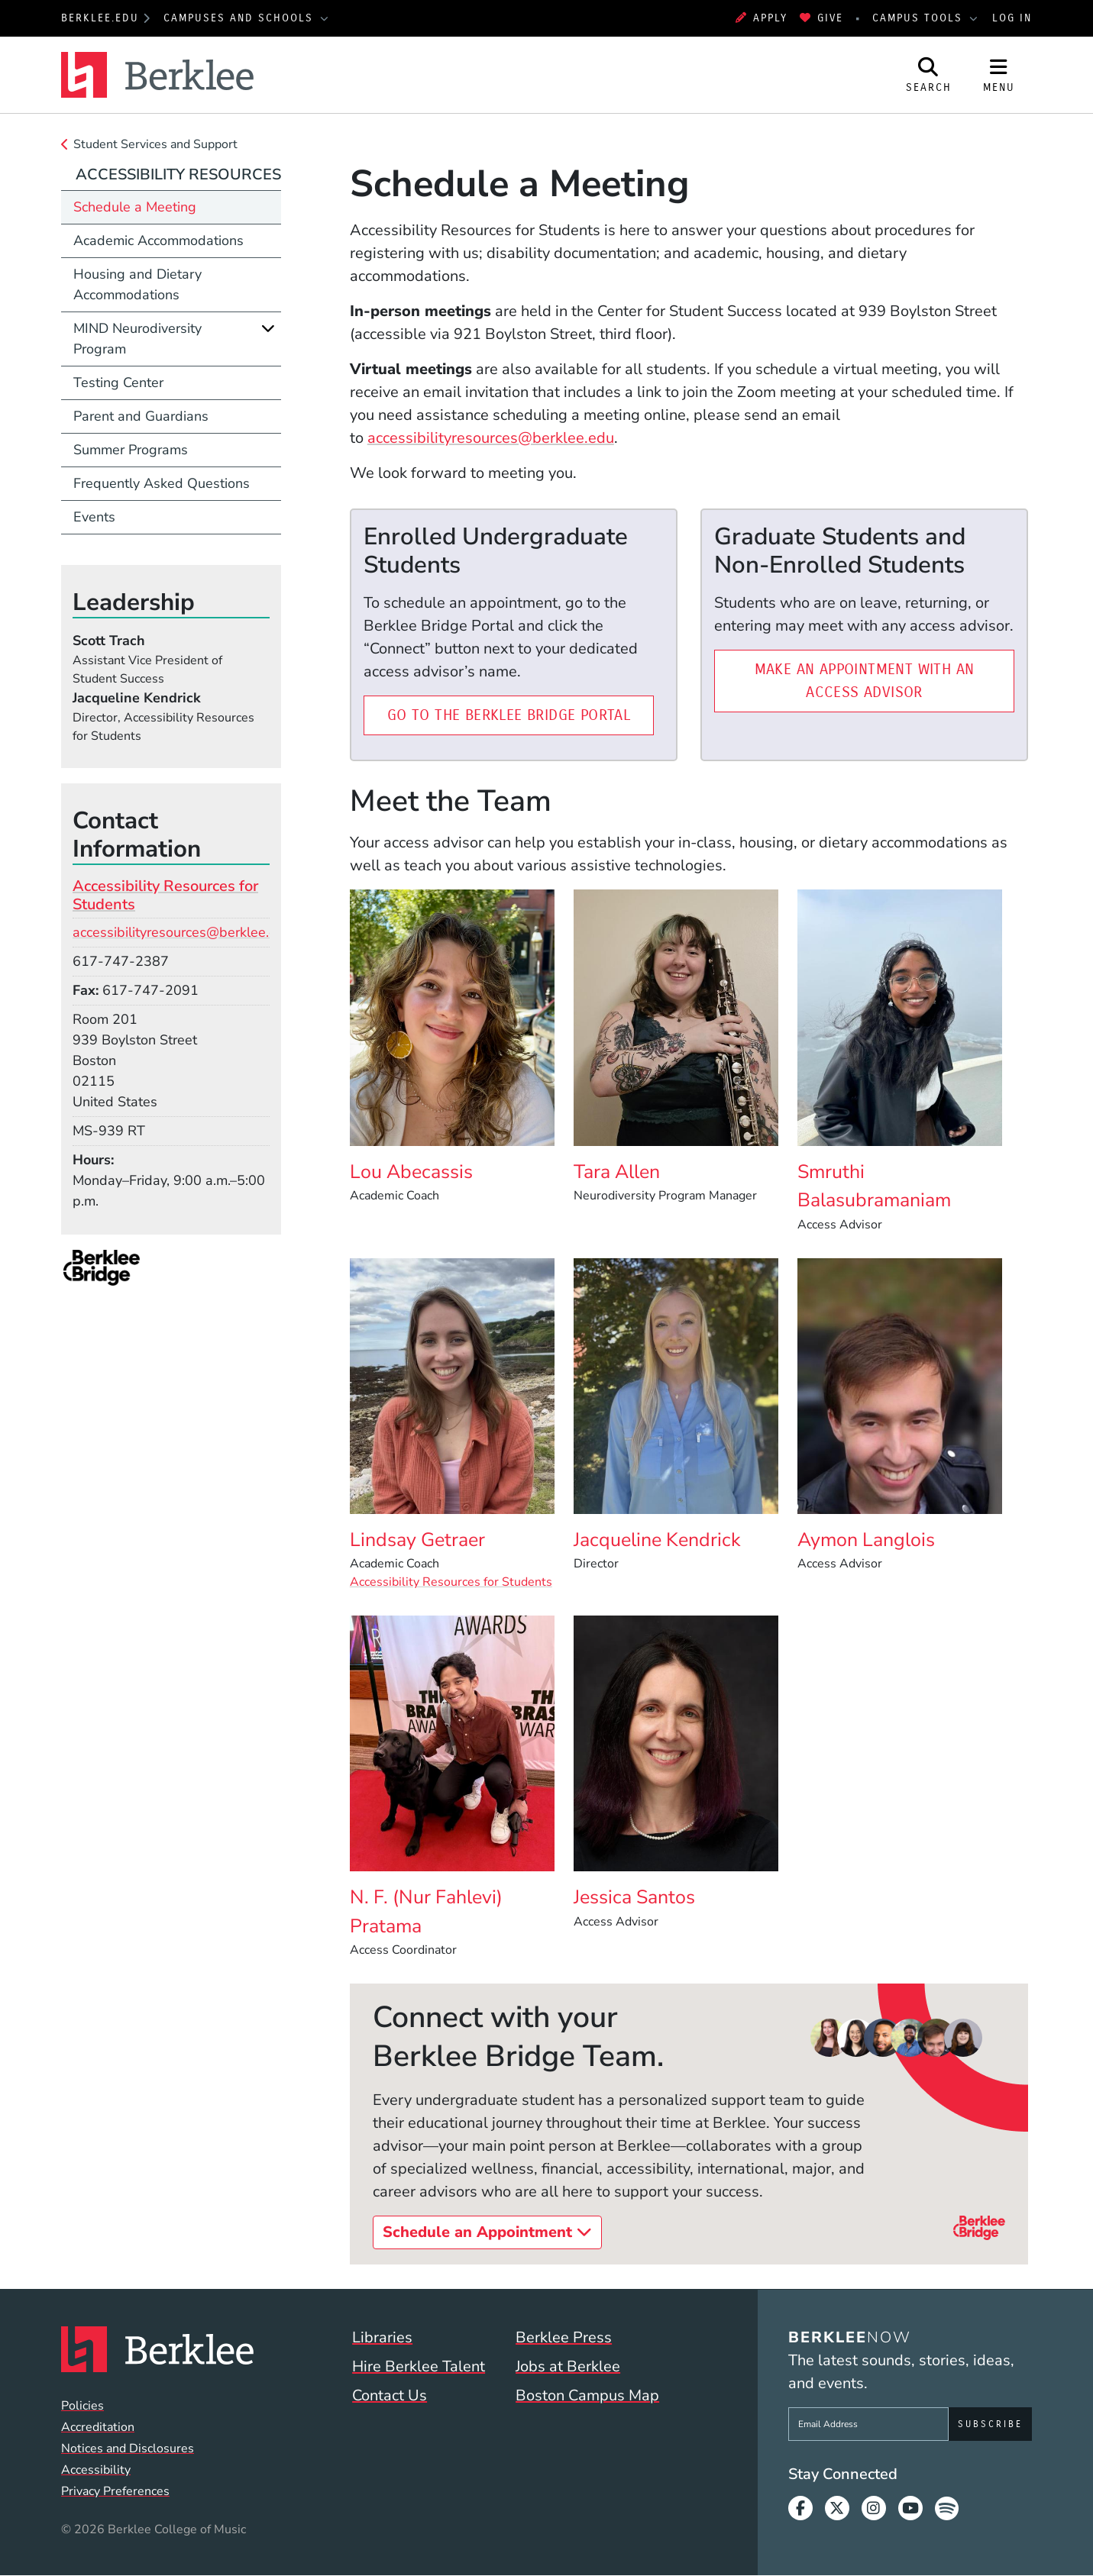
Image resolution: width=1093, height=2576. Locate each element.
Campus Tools (919, 17)
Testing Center (118, 382)
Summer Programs (130, 450)
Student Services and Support (155, 144)
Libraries (382, 2337)
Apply (761, 17)
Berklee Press (564, 2337)
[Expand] (268, 328)
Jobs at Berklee (568, 2366)
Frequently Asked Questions (161, 483)
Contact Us (389, 2395)
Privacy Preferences (115, 2491)
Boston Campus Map (587, 2395)
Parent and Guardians (141, 416)
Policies (82, 2405)
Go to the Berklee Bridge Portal (520, 713)
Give (821, 17)
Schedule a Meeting (134, 207)
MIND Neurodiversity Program (137, 338)
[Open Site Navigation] (999, 75)
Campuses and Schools (240, 17)
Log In (1012, 17)
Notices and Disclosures (127, 2448)
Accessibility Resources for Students (451, 1582)
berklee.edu (100, 17)
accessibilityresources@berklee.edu (490, 438)
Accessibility (96, 2469)
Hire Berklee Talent (418, 2366)
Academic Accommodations (158, 240)
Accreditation (97, 2427)
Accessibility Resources (178, 174)
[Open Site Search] (928, 75)
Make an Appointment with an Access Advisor (884, 680)
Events (94, 517)
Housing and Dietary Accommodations (137, 284)
